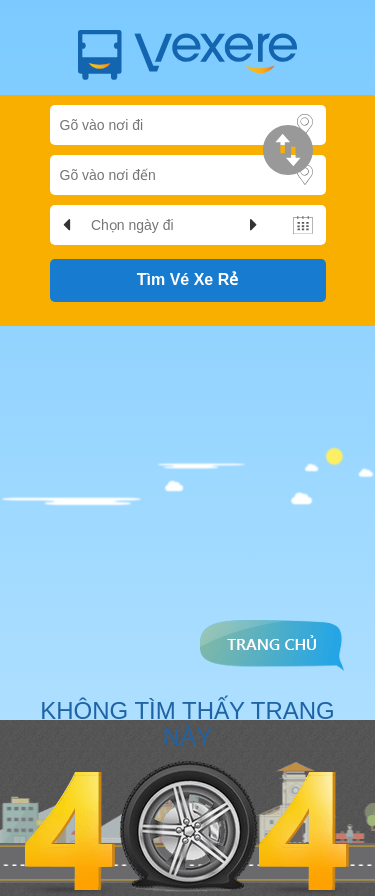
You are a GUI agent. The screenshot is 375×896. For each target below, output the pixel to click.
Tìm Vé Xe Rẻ (187, 279)
